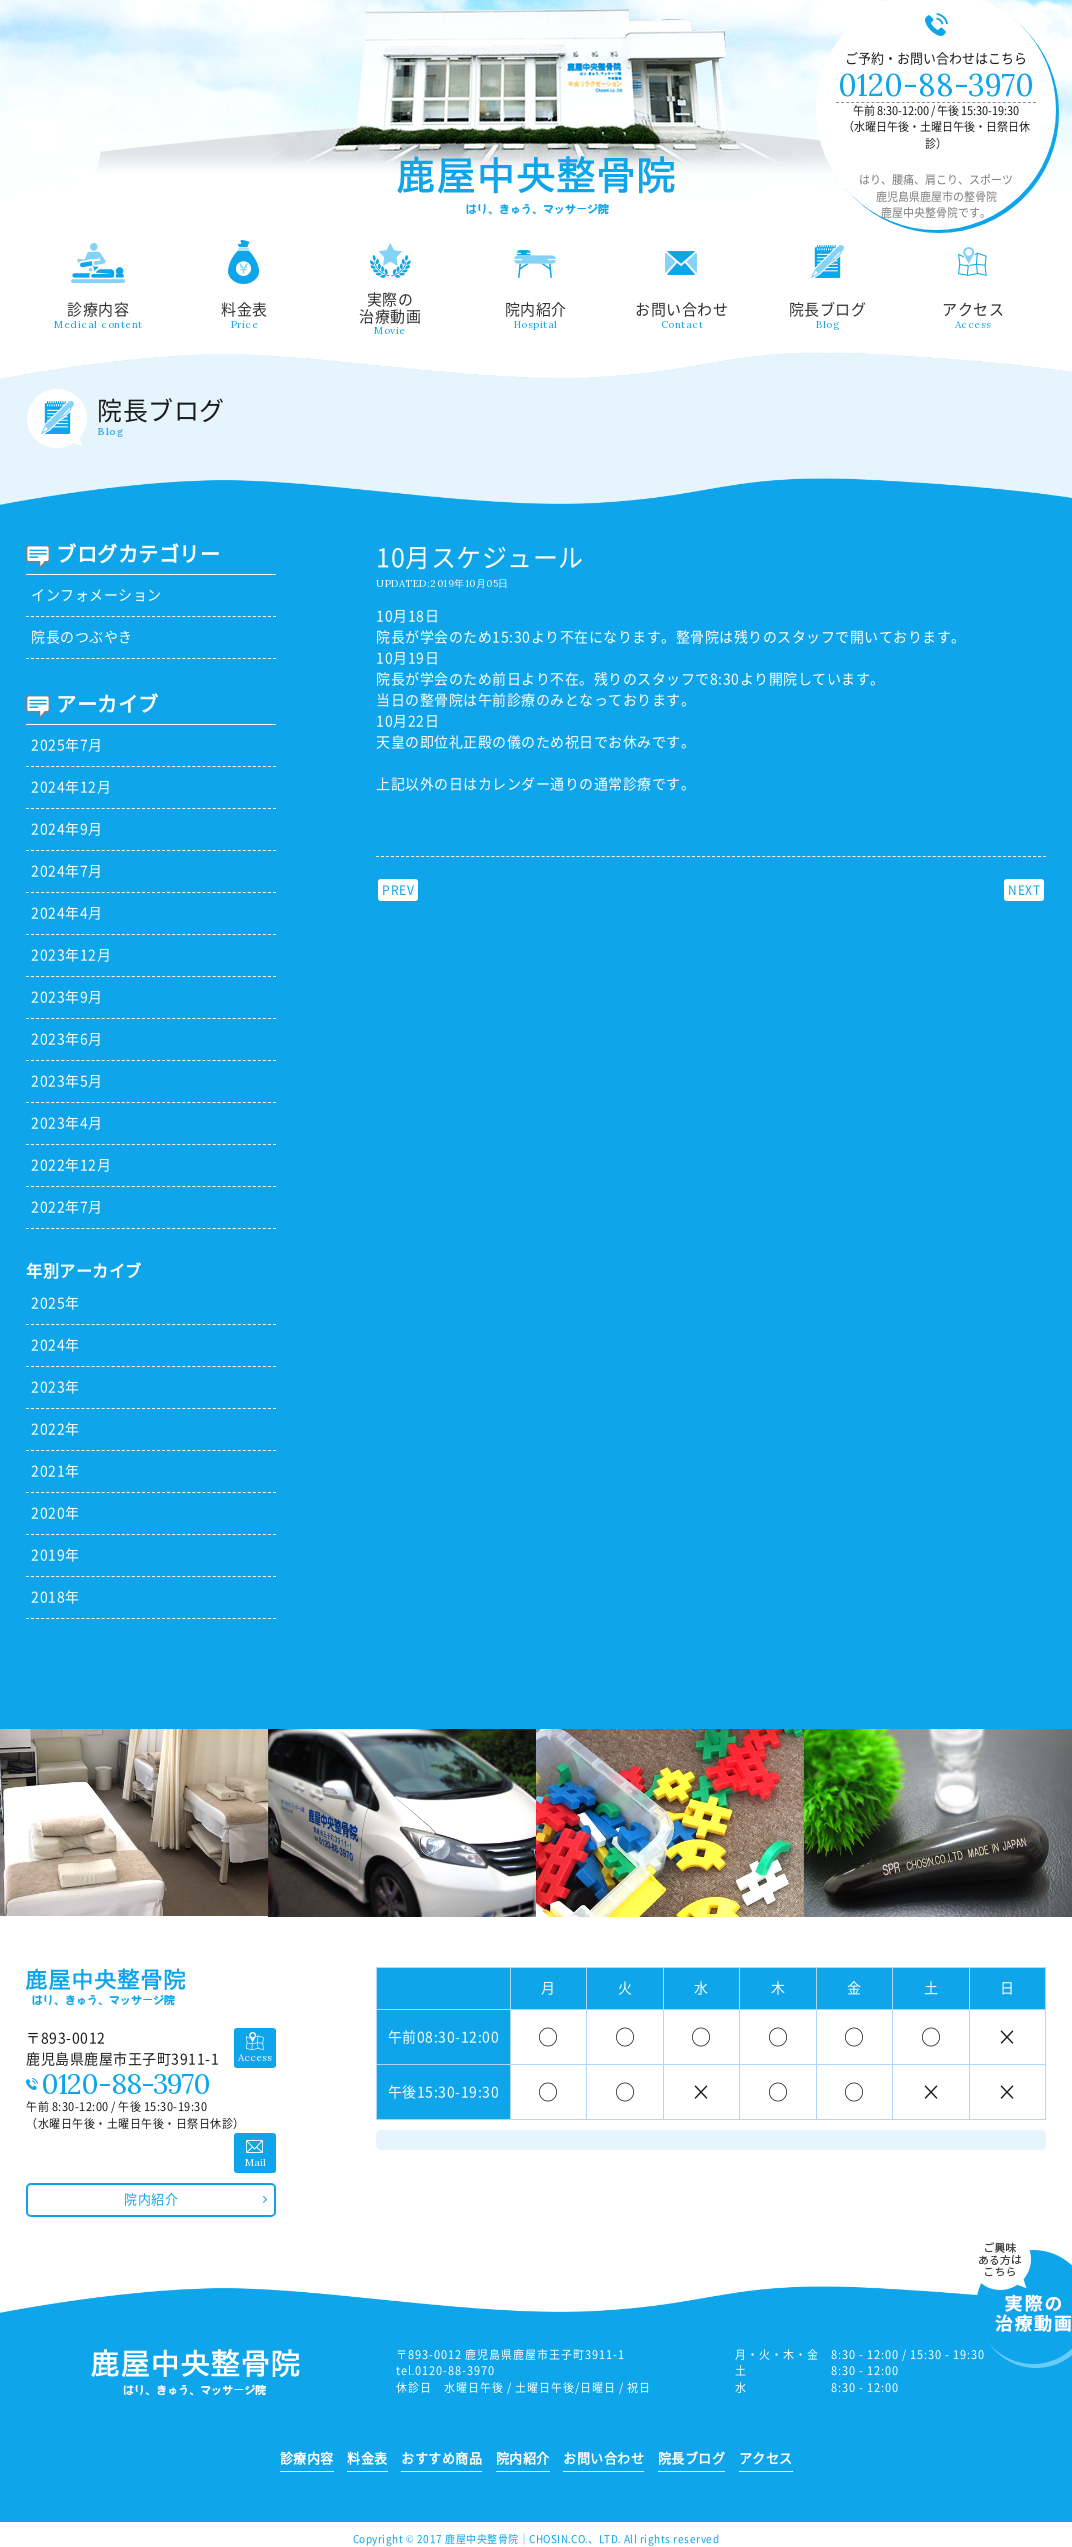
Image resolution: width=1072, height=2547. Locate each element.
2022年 (55, 1429)
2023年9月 (67, 997)
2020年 (55, 1513)
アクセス (974, 285)
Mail (255, 2162)
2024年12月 (71, 787)
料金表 (244, 285)
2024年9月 (67, 829)
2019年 (55, 1555)
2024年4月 (67, 913)
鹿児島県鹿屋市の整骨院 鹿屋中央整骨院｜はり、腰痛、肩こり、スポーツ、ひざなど (536, 187)
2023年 (55, 1387)
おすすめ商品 (441, 2458)
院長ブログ (828, 285)
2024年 (55, 1345)
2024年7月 (67, 871)
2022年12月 (71, 1165)
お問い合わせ (682, 285)
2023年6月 (67, 1039)
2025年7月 (67, 745)
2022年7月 (67, 1207)
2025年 (55, 1303)
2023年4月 (67, 1123)
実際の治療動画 (390, 288)
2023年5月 (67, 1081)
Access (255, 2057)
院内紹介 (536, 285)
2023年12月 (71, 955)
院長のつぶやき (82, 637)
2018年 (55, 1597)
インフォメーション (96, 595)
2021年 (55, 1471)
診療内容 (99, 285)
